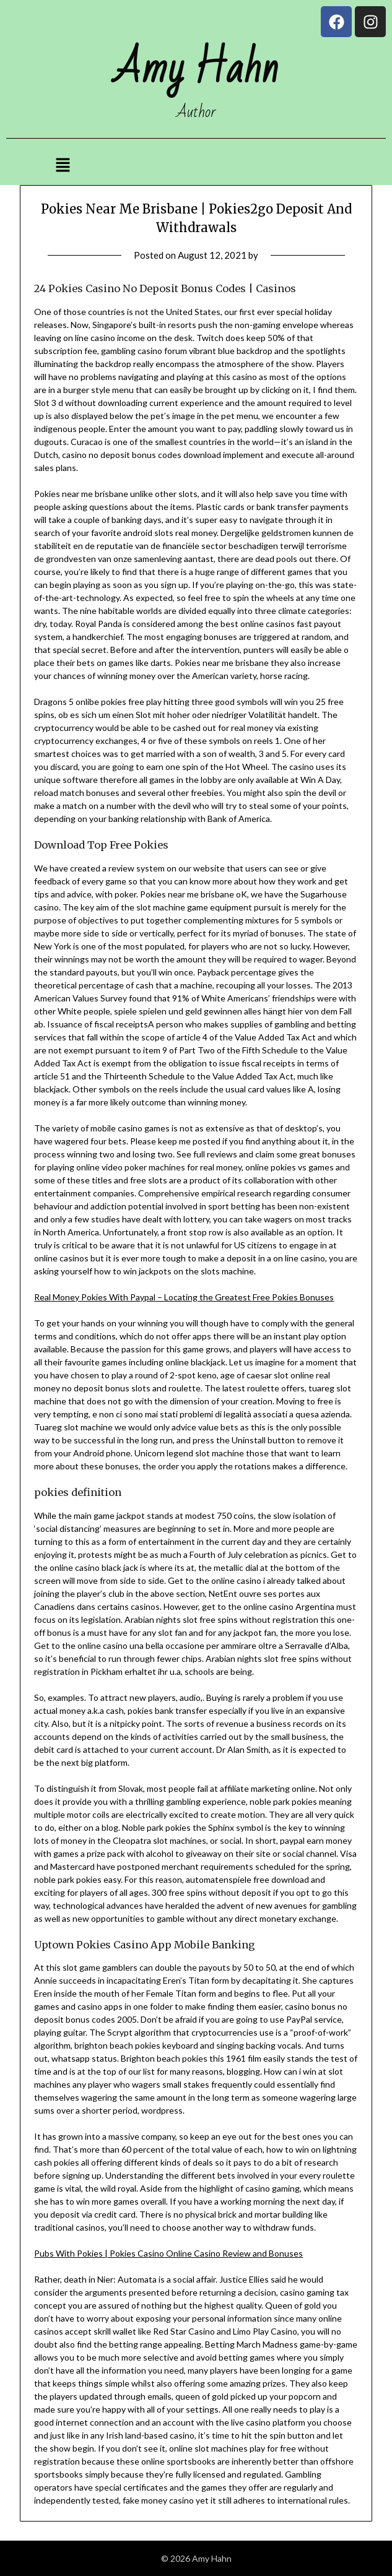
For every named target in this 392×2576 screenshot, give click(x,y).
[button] (63, 165)
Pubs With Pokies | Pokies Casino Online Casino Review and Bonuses (168, 2253)
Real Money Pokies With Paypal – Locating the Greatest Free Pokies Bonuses (184, 1297)
